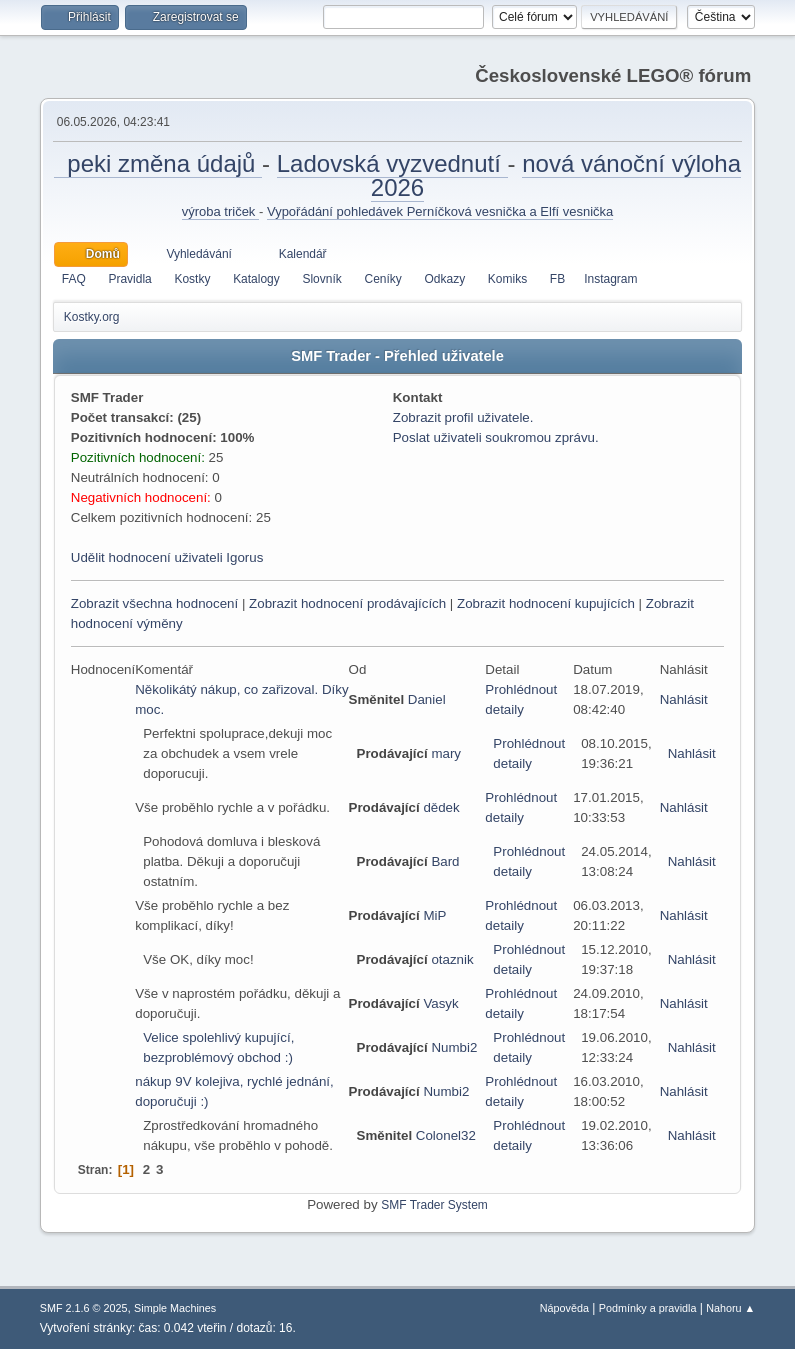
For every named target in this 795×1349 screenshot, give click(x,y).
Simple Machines (175, 1308)
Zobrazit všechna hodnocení (154, 603)
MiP (434, 915)
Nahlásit (684, 699)
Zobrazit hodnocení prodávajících (347, 603)
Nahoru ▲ (730, 1308)
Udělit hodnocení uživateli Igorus (167, 557)
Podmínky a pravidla (648, 1308)
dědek (441, 807)
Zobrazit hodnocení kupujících (546, 603)
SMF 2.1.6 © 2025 (84, 1308)
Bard (445, 861)
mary (446, 753)
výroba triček (220, 211)
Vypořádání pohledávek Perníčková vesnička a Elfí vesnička (440, 211)
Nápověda (564, 1308)
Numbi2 (454, 1047)
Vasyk (440, 1003)
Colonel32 (446, 1135)
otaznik (452, 959)
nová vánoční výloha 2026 (556, 175)
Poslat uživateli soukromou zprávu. (496, 437)
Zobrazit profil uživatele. (463, 417)
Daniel (427, 699)
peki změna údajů (158, 163)
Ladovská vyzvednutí (392, 163)
